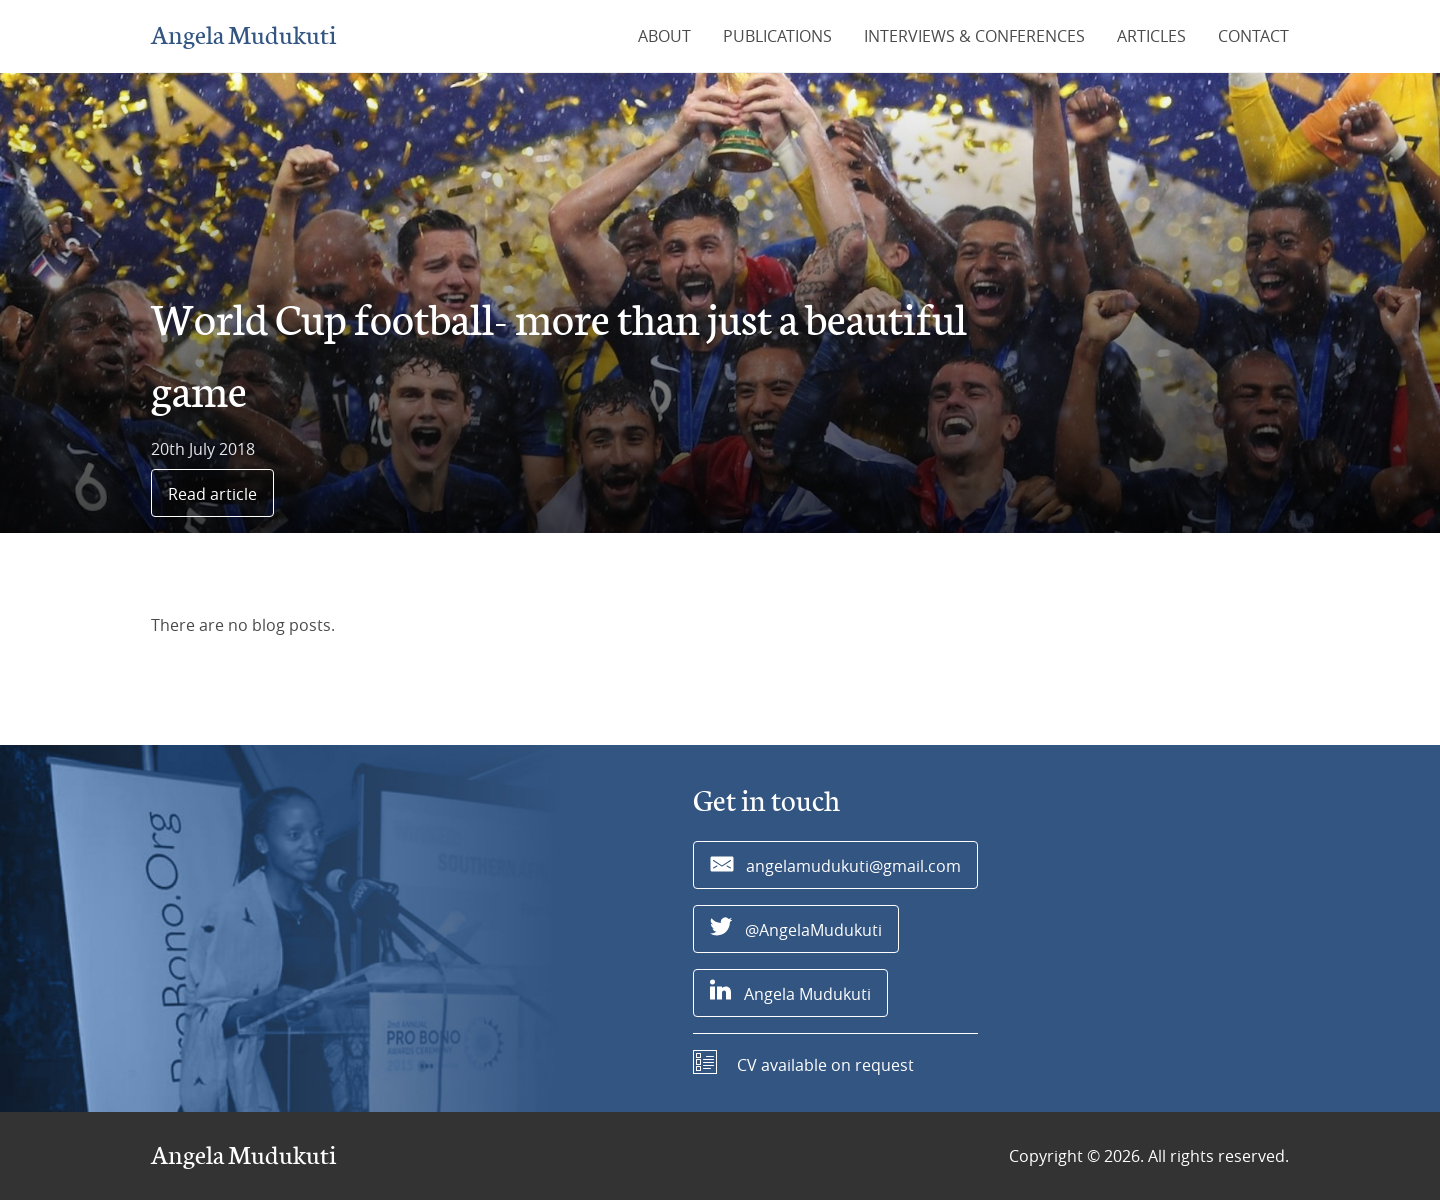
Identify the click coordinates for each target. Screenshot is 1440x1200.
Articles (1151, 36)
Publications (777, 36)
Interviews (974, 36)
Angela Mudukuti (243, 36)
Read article (212, 494)
